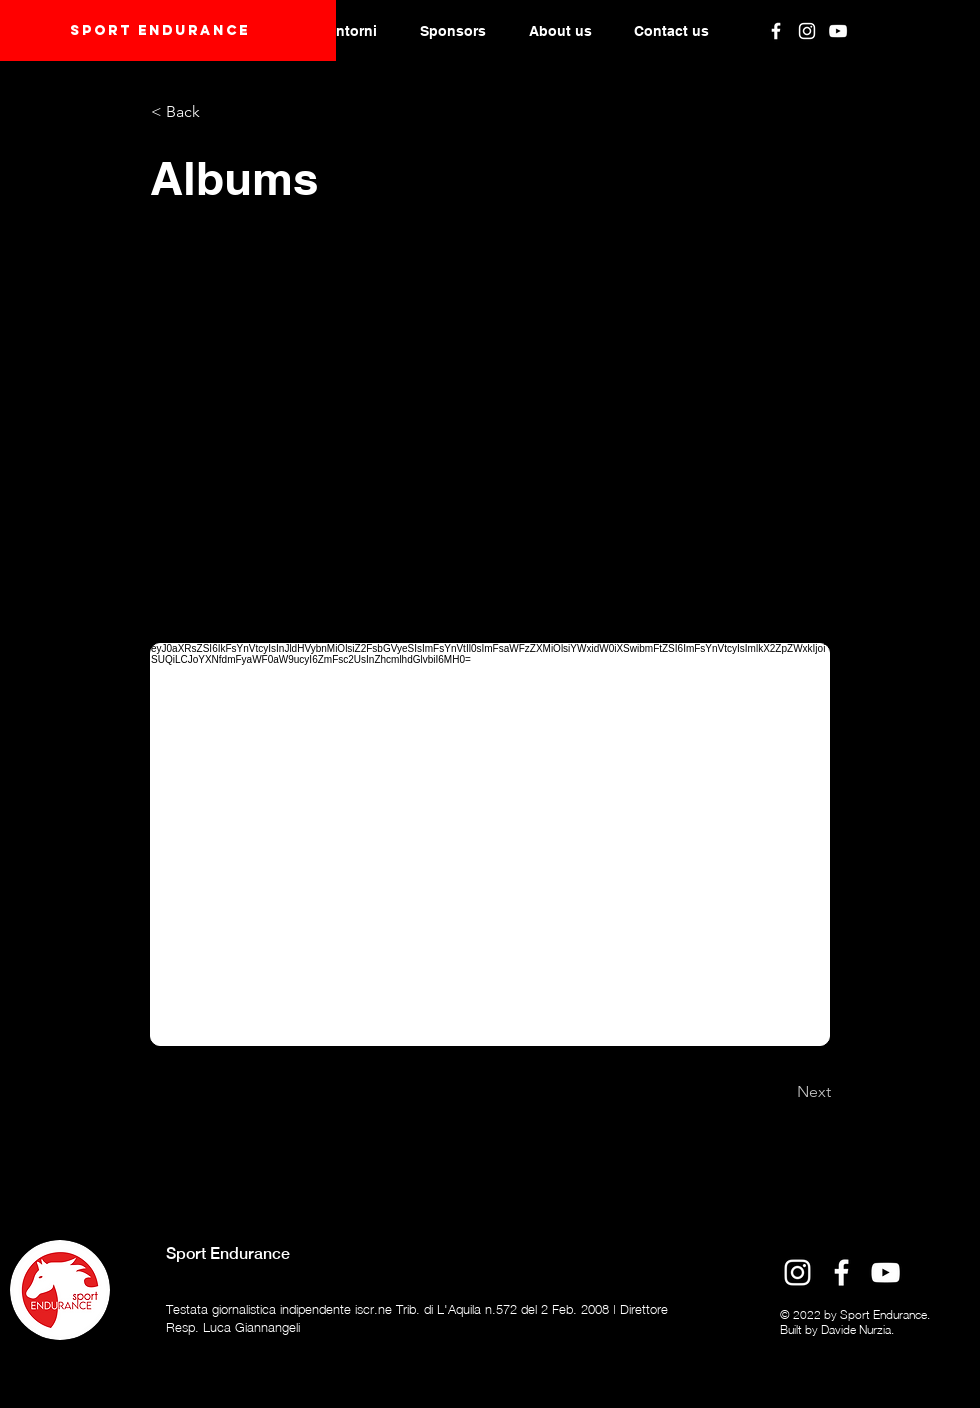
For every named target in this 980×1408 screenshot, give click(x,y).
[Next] (781, 1092)
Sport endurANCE (160, 30)
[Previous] (217, 1092)
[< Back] (217, 112)
